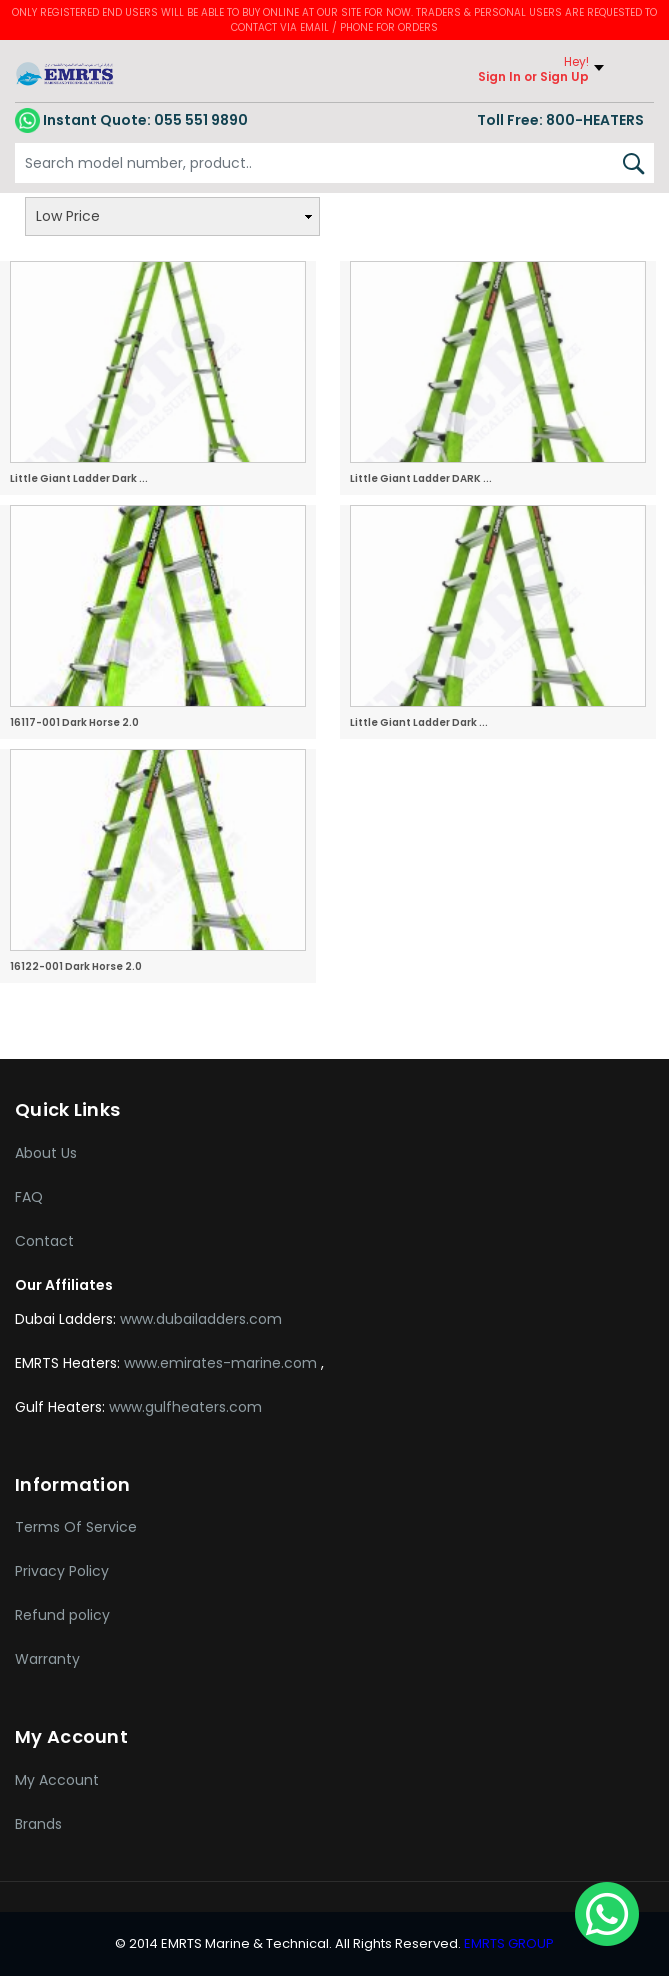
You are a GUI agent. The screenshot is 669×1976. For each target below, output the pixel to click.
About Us (46, 1153)
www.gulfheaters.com (185, 1407)
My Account (57, 1780)
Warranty (47, 1659)
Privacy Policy (62, 1571)
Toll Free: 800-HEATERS (560, 120)
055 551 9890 (131, 120)
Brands (38, 1824)
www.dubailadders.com (201, 1319)
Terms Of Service (76, 1527)
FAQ (29, 1197)
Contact (44, 1241)
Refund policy (62, 1615)
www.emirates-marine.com (222, 1363)
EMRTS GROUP (507, 1943)
